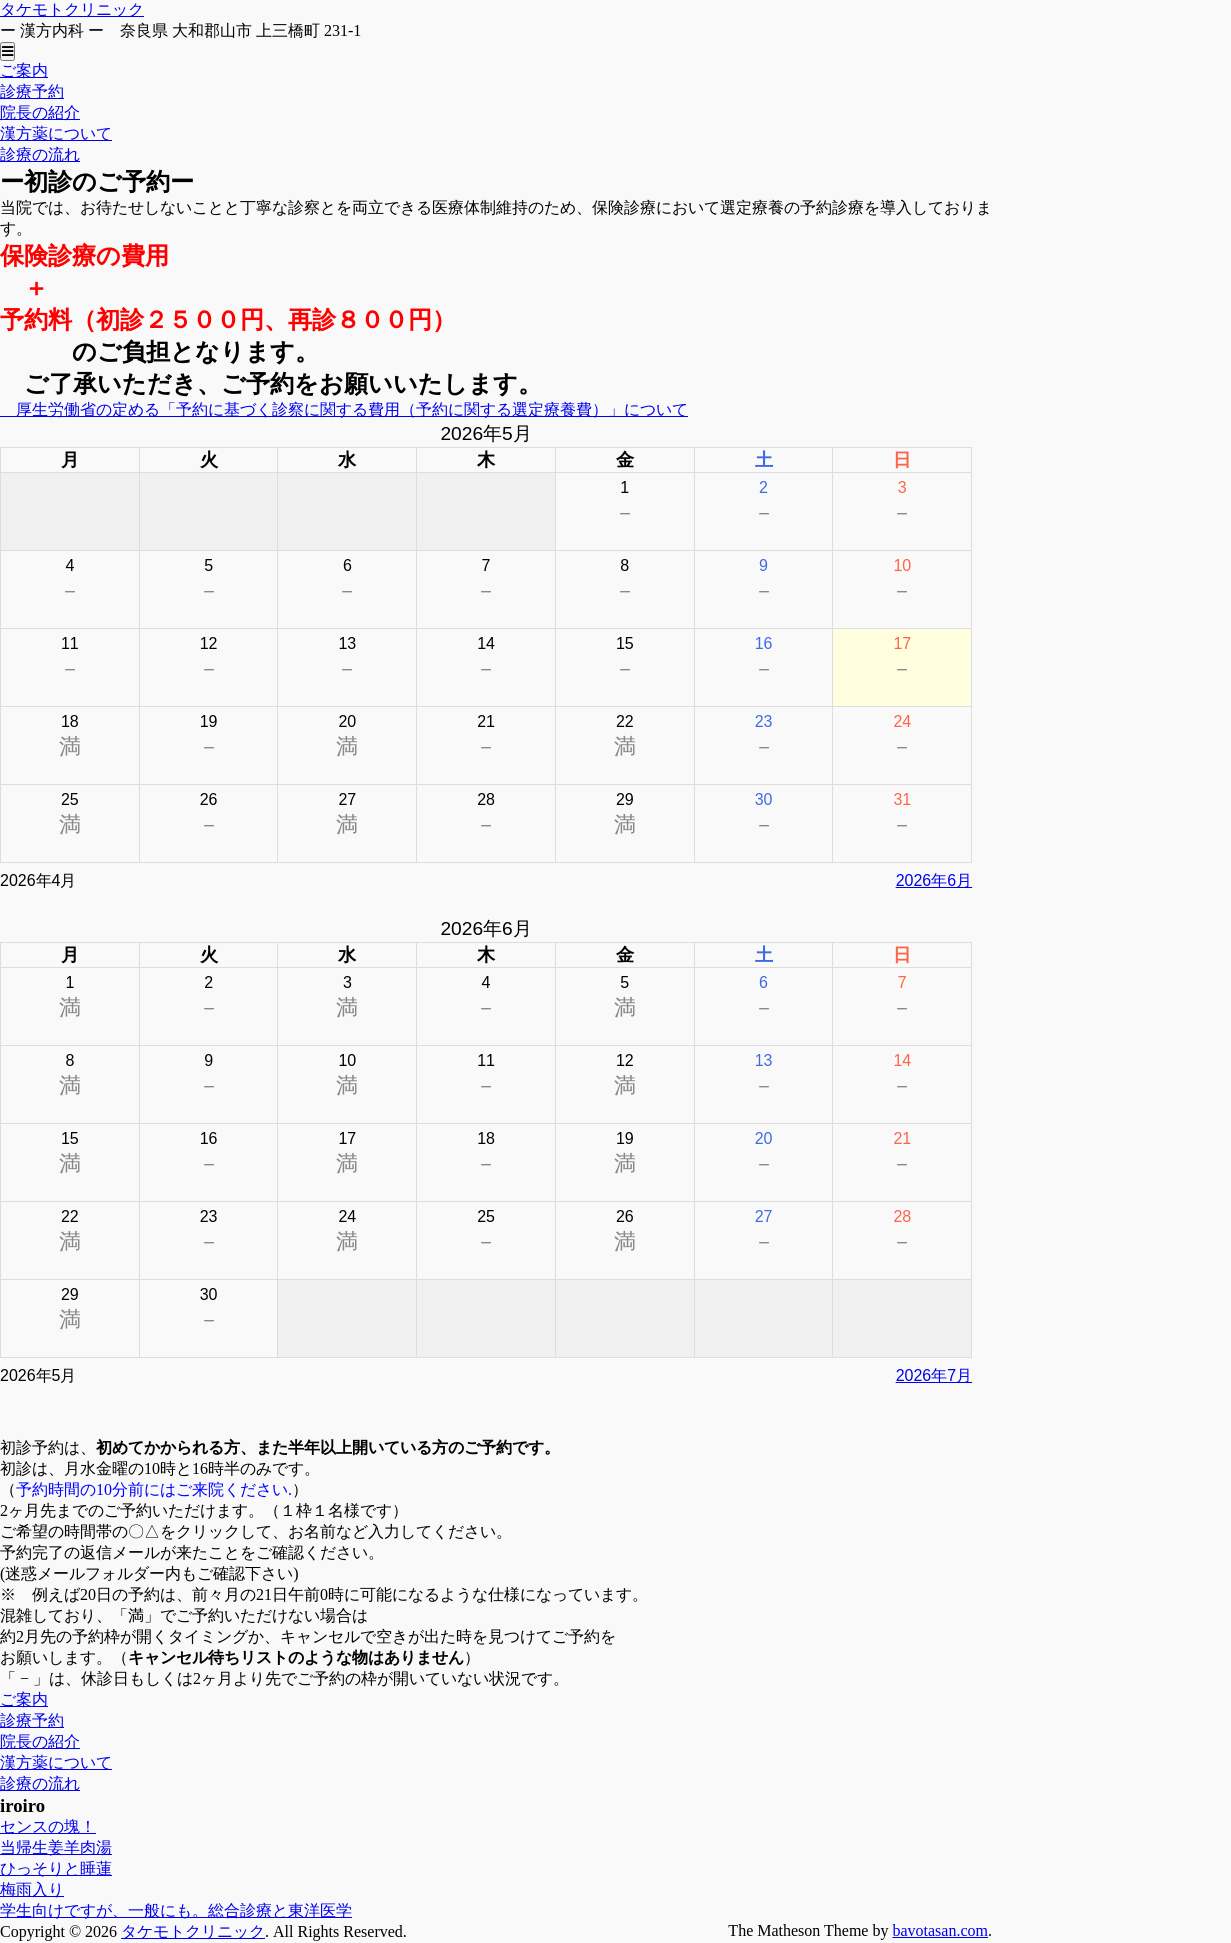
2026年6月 (934, 880)
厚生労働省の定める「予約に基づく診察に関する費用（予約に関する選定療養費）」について (344, 409)
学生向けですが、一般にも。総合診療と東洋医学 (176, 1910)
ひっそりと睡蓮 (56, 1868)
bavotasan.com (940, 1930)
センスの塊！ (48, 1826)
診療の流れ (40, 154)
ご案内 (24, 70)
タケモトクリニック (72, 9)
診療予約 (32, 91)
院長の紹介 (40, 112)
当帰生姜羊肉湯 (56, 1847)
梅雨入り (32, 1889)
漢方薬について (56, 133)
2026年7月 (934, 1375)
